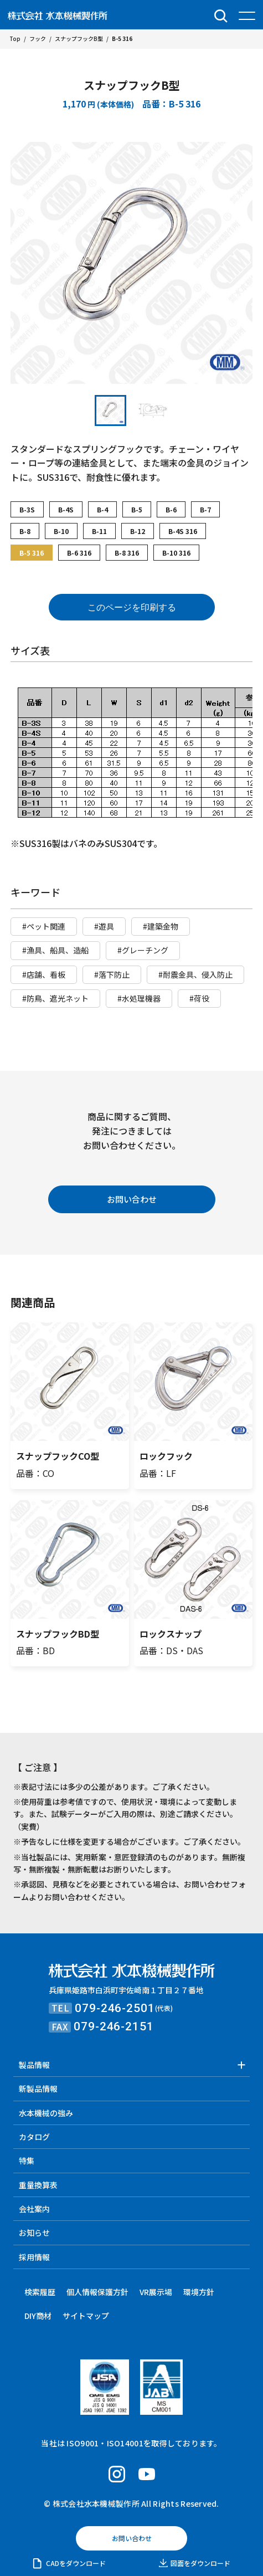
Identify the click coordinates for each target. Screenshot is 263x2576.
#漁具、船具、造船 (55, 950)
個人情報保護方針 (97, 2291)
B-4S (66, 509)
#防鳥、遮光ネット (55, 998)
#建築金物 (160, 926)
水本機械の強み (46, 2112)
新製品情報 (38, 2088)
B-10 (61, 531)
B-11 (99, 531)
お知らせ (34, 2232)
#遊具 (104, 926)
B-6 (171, 509)
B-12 (137, 531)
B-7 (205, 509)
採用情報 (34, 2256)
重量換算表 (38, 2184)
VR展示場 (156, 2291)
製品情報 (34, 2064)
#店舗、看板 (43, 974)
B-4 (102, 509)
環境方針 (198, 2291)
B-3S (27, 509)
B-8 (24, 531)
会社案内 (34, 2208)
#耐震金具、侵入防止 (195, 974)
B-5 (136, 509)
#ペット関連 (43, 926)
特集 (26, 2160)
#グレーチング (142, 950)
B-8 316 (127, 552)
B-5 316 (31, 552)
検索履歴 (39, 2291)
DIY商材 (37, 2315)
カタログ (34, 2136)
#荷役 (199, 998)
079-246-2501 (114, 2008)
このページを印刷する (131, 607)
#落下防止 (112, 974)
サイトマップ (86, 2315)
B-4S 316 (182, 531)
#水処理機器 (139, 998)
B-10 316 (176, 552)
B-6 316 (79, 552)
